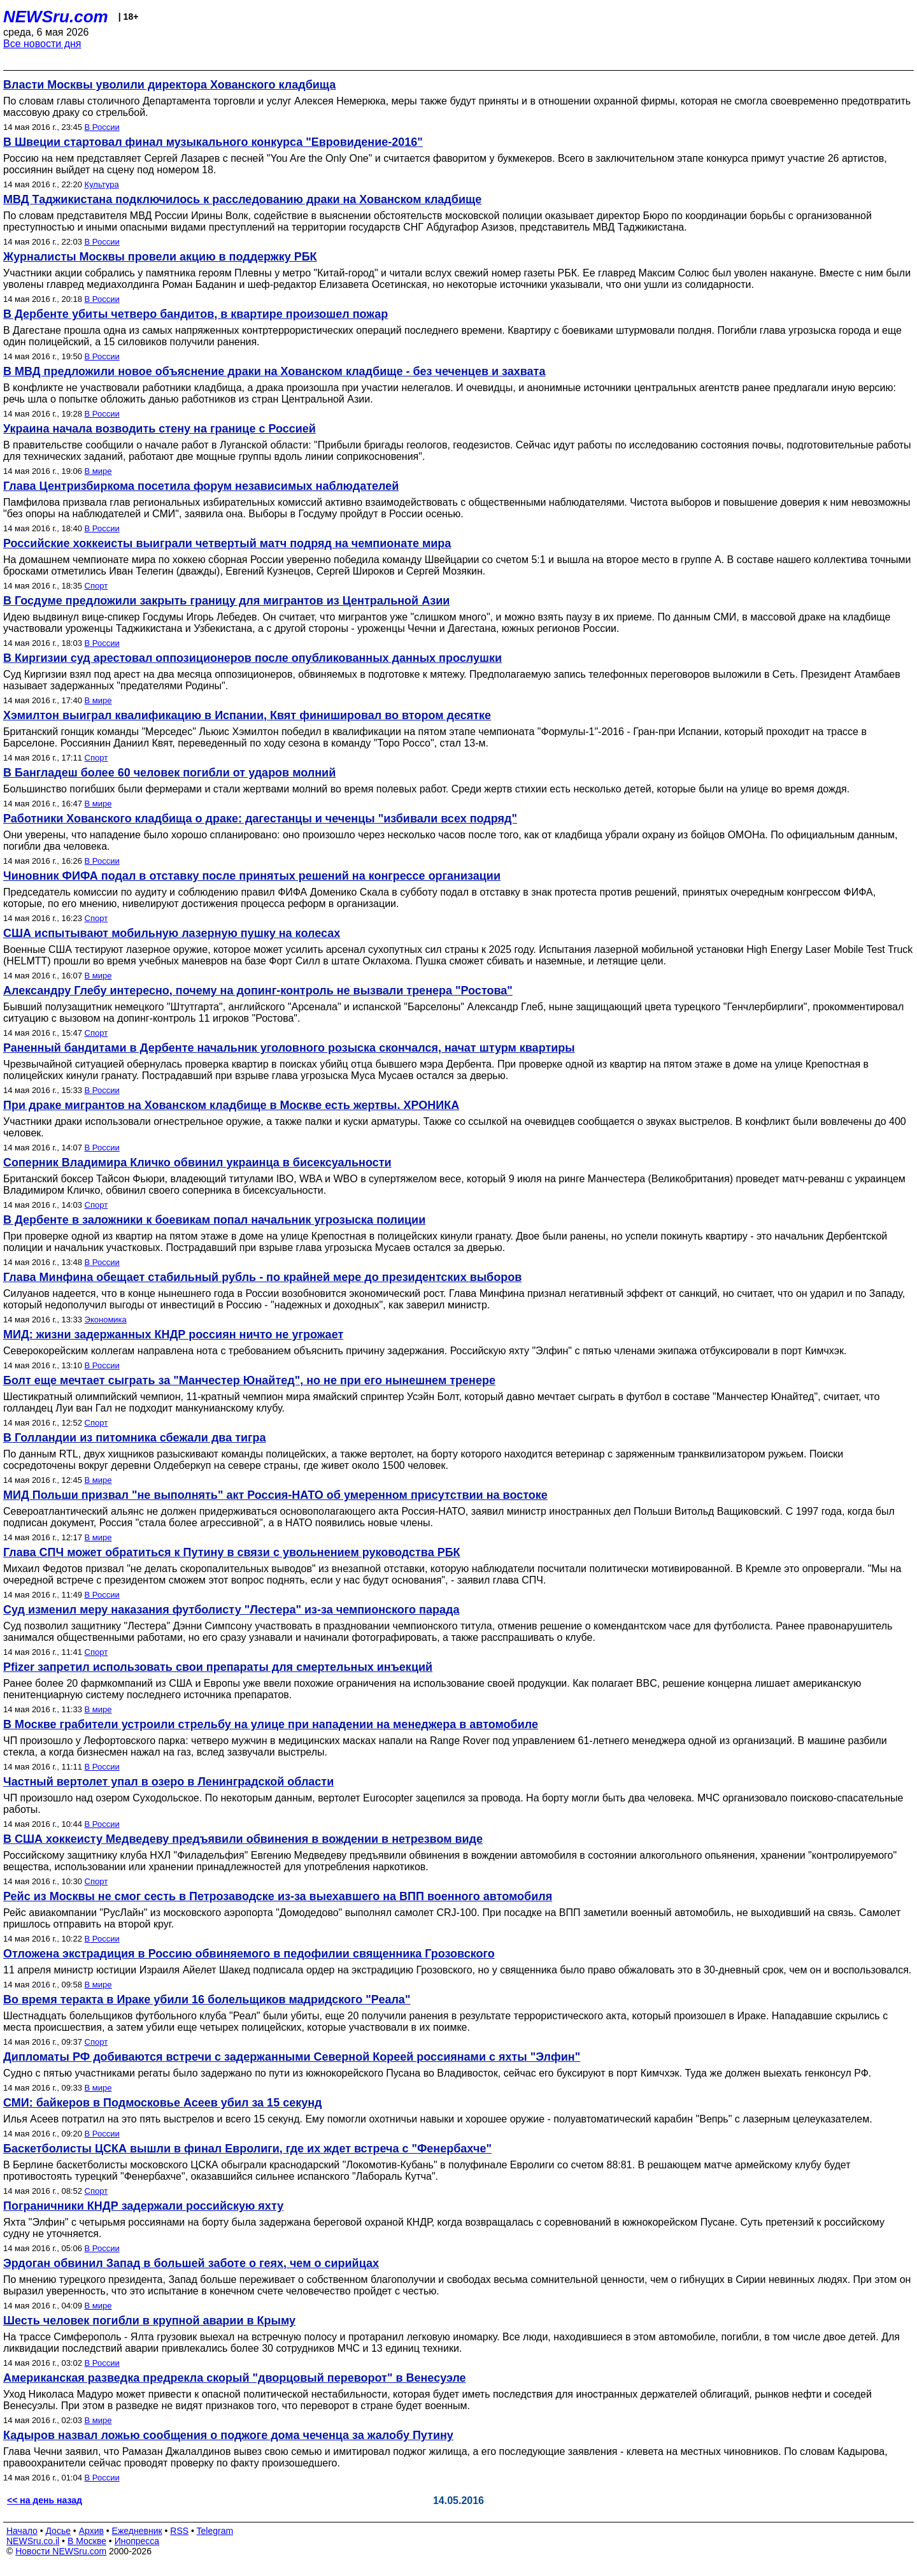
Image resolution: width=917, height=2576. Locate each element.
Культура (102, 184)
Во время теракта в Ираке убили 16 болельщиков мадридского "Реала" (206, 1999)
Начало (22, 2531)
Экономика (106, 1319)
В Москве (87, 2541)
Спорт (96, 585)
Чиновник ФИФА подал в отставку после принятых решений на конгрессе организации (252, 875)
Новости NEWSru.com (60, 2551)
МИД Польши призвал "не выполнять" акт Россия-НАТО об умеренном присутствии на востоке (275, 1495)
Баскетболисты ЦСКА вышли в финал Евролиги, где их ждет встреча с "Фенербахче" (247, 2148)
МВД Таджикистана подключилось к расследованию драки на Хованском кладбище (242, 199)
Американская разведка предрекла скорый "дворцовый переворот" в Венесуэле (234, 2378)
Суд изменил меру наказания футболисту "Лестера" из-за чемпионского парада (231, 1609)
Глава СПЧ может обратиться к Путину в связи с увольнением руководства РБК (231, 1552)
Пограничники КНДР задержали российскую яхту (143, 2206)
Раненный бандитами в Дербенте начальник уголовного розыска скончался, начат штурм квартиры (289, 1047)
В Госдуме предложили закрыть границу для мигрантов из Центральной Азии (226, 600)
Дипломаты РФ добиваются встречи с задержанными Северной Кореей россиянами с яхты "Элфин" (291, 2056)
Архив (91, 2531)
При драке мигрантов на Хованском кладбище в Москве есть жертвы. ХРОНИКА (231, 1105)
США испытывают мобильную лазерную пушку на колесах (171, 933)
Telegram (215, 2531)
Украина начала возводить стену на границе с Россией (159, 428)
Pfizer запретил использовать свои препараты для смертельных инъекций (217, 1667)
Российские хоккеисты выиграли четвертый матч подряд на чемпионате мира (227, 543)
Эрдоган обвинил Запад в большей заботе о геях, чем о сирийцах (191, 2263)
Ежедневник (137, 2531)
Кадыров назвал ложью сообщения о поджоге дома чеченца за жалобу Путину (228, 2435)
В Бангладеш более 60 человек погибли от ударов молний (169, 772)
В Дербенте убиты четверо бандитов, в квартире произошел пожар (195, 314)
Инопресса (137, 2541)
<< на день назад (44, 2500)
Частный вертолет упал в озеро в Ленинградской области (168, 1781)
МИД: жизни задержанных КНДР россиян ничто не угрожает (173, 1334)
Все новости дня (42, 43)
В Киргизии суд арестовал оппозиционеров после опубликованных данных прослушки (252, 658)
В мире (98, 471)
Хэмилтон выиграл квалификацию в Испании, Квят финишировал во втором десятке (247, 715)
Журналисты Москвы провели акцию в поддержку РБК (160, 256)
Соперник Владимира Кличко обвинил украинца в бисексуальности (197, 1162)
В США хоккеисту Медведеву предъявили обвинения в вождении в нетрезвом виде (243, 1839)
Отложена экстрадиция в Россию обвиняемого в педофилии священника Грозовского (249, 1953)
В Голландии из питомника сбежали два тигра (134, 1437)
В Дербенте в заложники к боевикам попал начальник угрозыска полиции (214, 1219)
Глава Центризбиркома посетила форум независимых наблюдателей (201, 486)
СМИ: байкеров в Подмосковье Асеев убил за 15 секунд (162, 2102)
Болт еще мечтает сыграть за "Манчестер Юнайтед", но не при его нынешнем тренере (249, 1380)
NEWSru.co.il (32, 2541)
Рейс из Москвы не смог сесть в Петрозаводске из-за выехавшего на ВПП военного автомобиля (277, 1896)
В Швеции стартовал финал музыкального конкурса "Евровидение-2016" (213, 142)
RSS (179, 2531)
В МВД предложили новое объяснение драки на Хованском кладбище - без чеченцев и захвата (274, 371)
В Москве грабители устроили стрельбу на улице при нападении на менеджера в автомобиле (270, 1724)
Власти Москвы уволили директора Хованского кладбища (169, 84)
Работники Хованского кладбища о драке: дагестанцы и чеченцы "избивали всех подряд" (260, 818)
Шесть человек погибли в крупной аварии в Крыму (149, 2320)
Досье (58, 2531)
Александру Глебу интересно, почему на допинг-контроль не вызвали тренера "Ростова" (258, 990)
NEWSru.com (55, 16)
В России (102, 127)
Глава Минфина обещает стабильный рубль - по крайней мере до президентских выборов (262, 1277)
